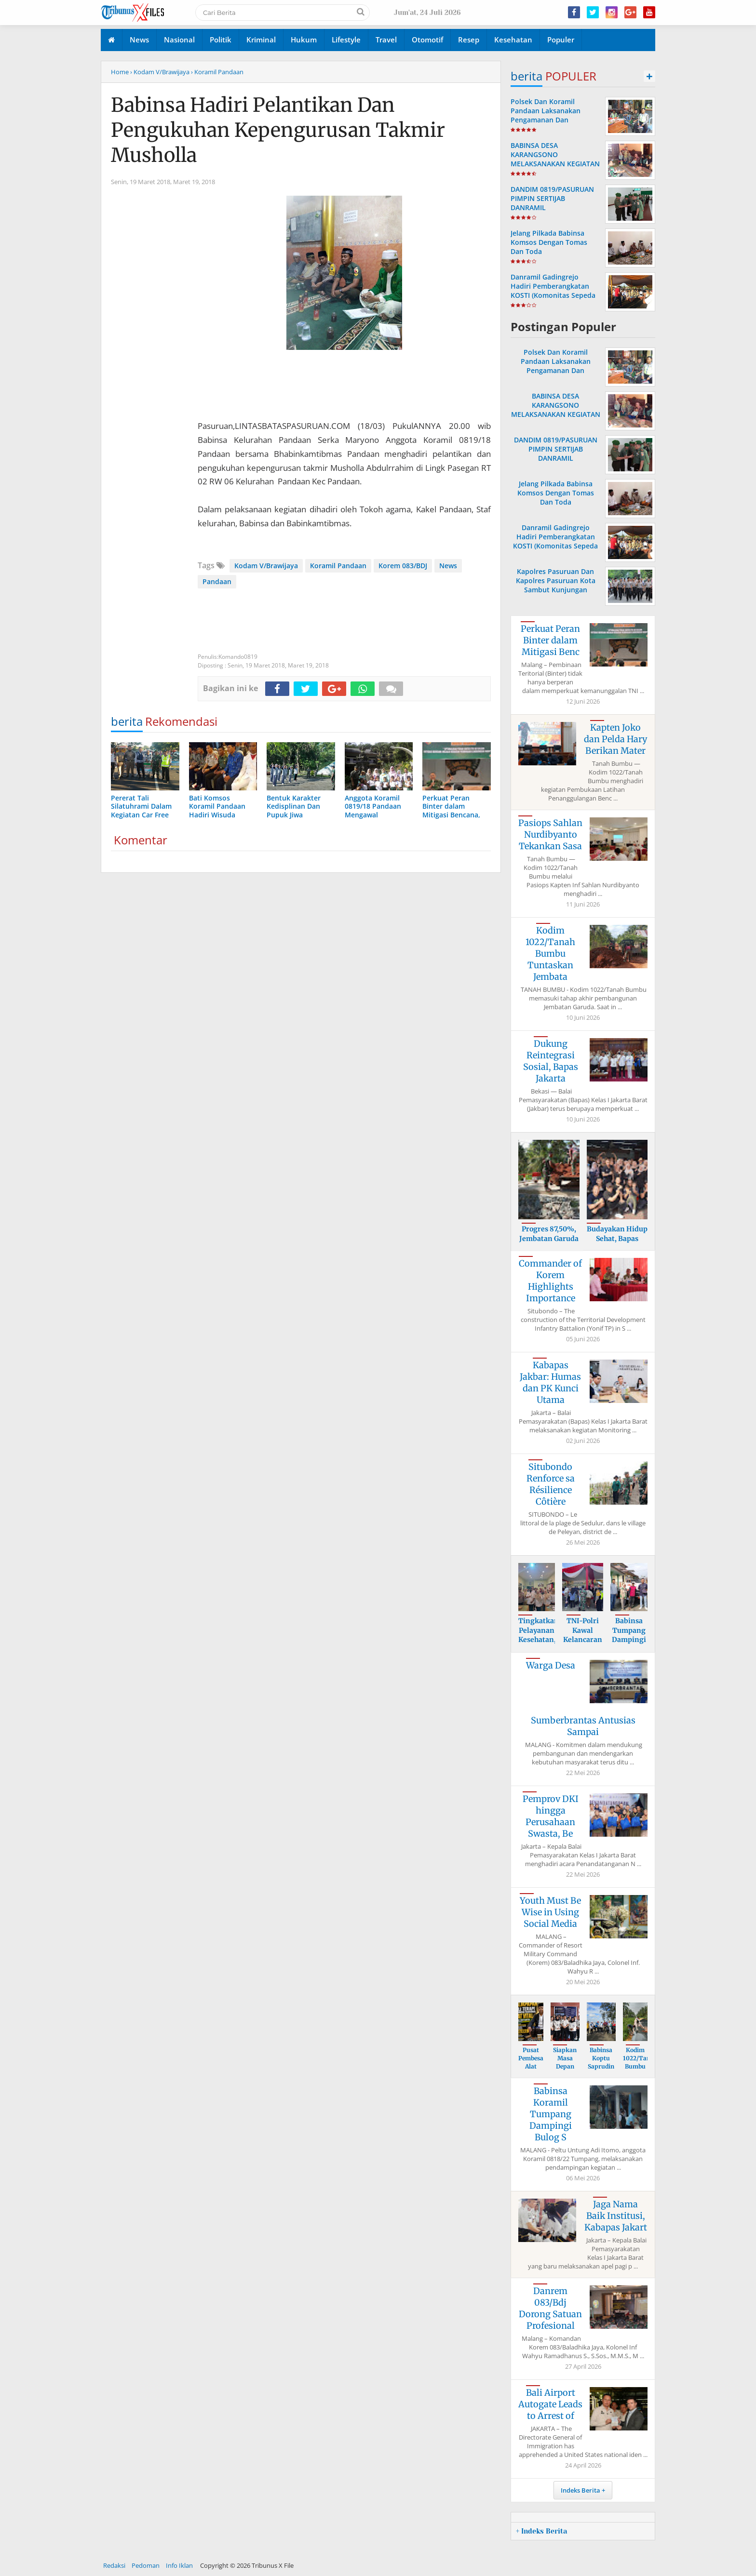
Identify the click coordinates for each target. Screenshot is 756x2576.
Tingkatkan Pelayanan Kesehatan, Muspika (538, 1635)
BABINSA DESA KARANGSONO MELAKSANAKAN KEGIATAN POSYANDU (555, 159)
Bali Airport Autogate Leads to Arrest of (550, 2404)
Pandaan (216, 581)
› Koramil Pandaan (217, 71)
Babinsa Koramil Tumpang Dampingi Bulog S (550, 2114)
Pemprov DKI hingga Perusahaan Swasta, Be (551, 1816)
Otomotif (427, 39)
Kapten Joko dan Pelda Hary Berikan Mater (615, 739)
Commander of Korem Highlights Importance (550, 1281)
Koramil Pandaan (338, 565)
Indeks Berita (580, 2490)
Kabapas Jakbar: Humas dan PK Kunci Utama (550, 1382)
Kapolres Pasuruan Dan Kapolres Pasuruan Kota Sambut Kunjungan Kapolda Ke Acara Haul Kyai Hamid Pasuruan (555, 590)
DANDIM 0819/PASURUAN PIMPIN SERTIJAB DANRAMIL (552, 198)
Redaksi (114, 2565)
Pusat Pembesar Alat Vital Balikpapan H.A (535, 2070)
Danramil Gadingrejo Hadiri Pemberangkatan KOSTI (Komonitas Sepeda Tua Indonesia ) (553, 290)
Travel (386, 39)
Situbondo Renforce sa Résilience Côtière (550, 1484)
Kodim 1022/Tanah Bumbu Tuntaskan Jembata (550, 953)
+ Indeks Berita (541, 2531)
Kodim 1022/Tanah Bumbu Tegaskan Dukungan (640, 2066)
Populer (560, 39)
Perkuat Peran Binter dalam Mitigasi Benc (550, 640)
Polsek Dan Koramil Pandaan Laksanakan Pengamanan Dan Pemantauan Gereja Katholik (545, 120)
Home (120, 71)
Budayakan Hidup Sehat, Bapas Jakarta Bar (617, 1238)
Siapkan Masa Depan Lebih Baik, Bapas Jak (565, 2070)
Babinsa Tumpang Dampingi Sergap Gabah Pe (629, 1639)
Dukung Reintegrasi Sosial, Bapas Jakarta (550, 1061)
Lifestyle (346, 39)
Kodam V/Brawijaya (266, 565)
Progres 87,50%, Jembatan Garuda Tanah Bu (549, 1238)
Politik (220, 39)
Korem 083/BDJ (402, 565)
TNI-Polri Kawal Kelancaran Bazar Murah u (582, 1639)
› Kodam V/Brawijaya (159, 71)
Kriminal (261, 39)
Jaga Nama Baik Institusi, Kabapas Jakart (615, 2216)
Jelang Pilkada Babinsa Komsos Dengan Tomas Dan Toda (549, 242)
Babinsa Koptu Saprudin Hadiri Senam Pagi (601, 2070)
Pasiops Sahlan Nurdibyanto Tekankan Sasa (550, 834)
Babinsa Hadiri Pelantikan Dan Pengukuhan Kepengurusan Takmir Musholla (278, 130)
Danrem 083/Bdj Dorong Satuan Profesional (550, 2308)
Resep (468, 39)
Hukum (304, 39)
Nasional (179, 39)
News (139, 39)
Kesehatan (513, 39)
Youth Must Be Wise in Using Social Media (550, 1912)
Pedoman (146, 2565)
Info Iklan (179, 2565)
